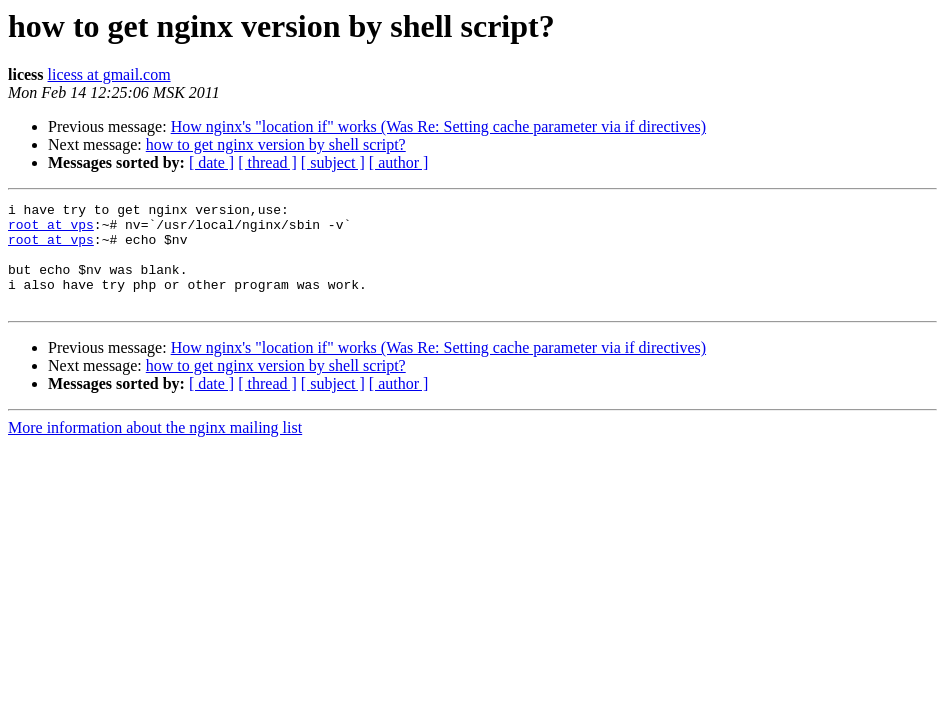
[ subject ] (333, 162)
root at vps (51, 230)
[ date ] (211, 162)
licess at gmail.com (109, 74)
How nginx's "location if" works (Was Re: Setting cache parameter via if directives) (438, 126)
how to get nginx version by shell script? (276, 144)
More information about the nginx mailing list (155, 448)
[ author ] (399, 162)
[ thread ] (267, 162)
